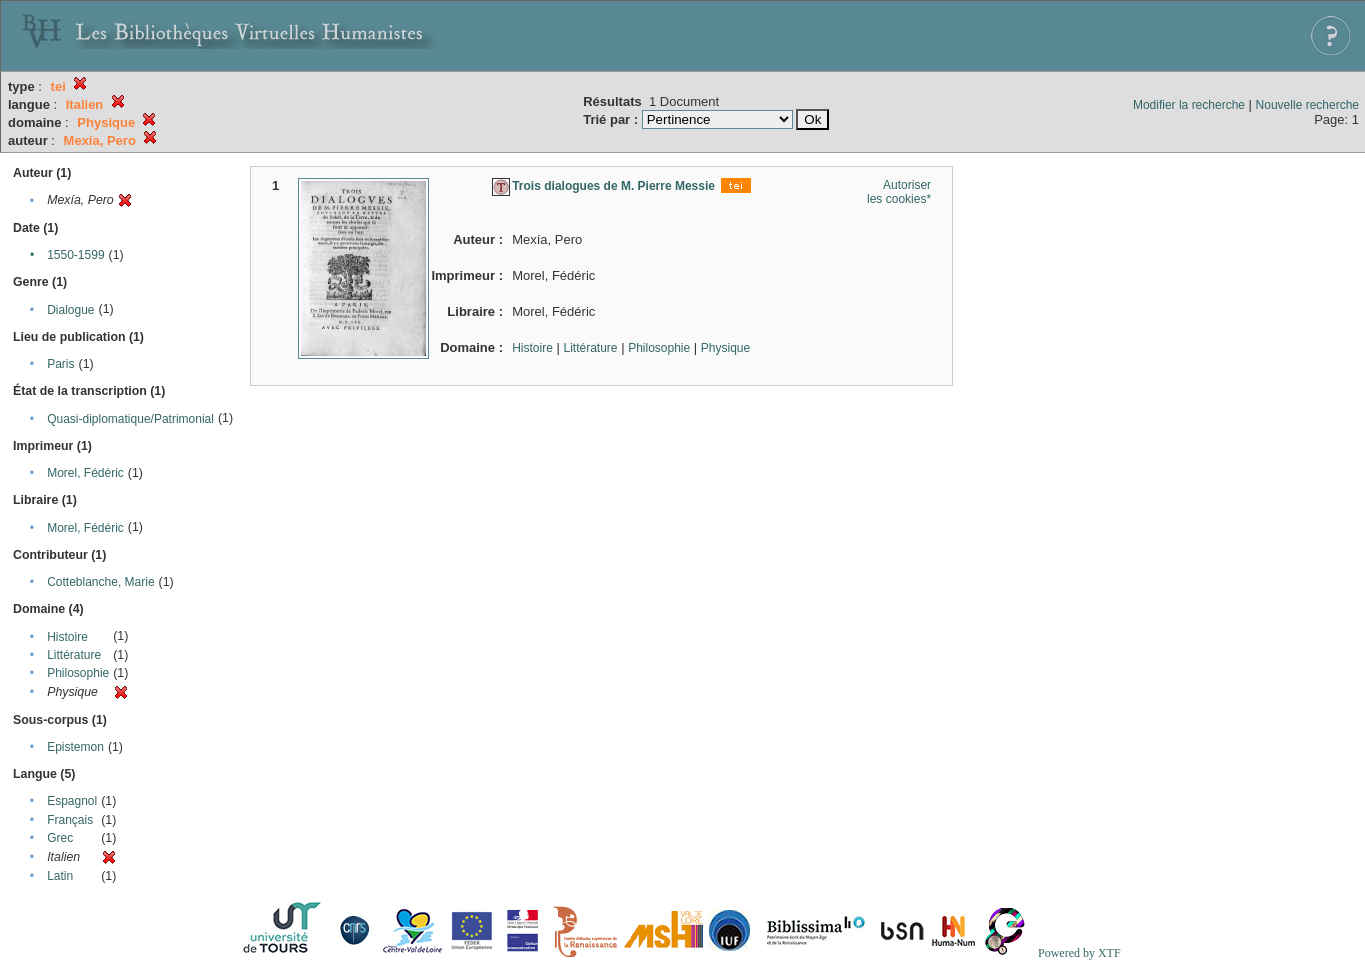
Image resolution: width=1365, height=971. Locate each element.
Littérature (74, 655)
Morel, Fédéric (85, 473)
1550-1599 (75, 255)
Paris (60, 364)
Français (70, 820)
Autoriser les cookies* (899, 192)
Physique (725, 348)
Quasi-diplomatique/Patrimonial (130, 419)
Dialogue (70, 310)
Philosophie (78, 673)
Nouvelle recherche (1307, 105)
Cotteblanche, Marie (100, 582)
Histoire (67, 637)
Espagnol (72, 801)
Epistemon (75, 747)
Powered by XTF (1079, 953)
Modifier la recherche (1189, 105)
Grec (60, 838)
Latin (60, 876)
